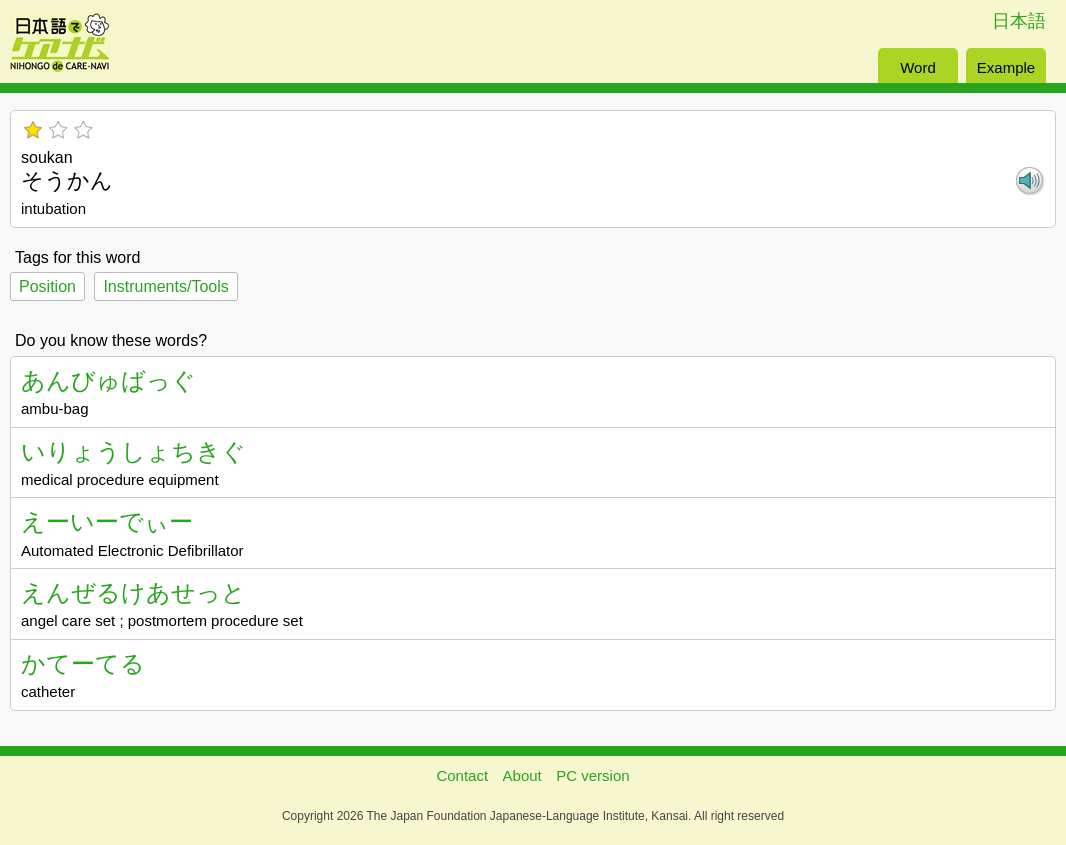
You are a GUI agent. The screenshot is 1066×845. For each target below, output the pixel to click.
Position (47, 286)
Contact (462, 775)
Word (918, 67)
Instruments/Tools (165, 286)
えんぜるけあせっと (133, 592)
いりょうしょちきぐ (133, 451)
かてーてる (83, 663)
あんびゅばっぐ (108, 380)
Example (1006, 67)
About (522, 775)
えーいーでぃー (107, 521)
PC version (592, 775)
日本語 (1019, 21)
